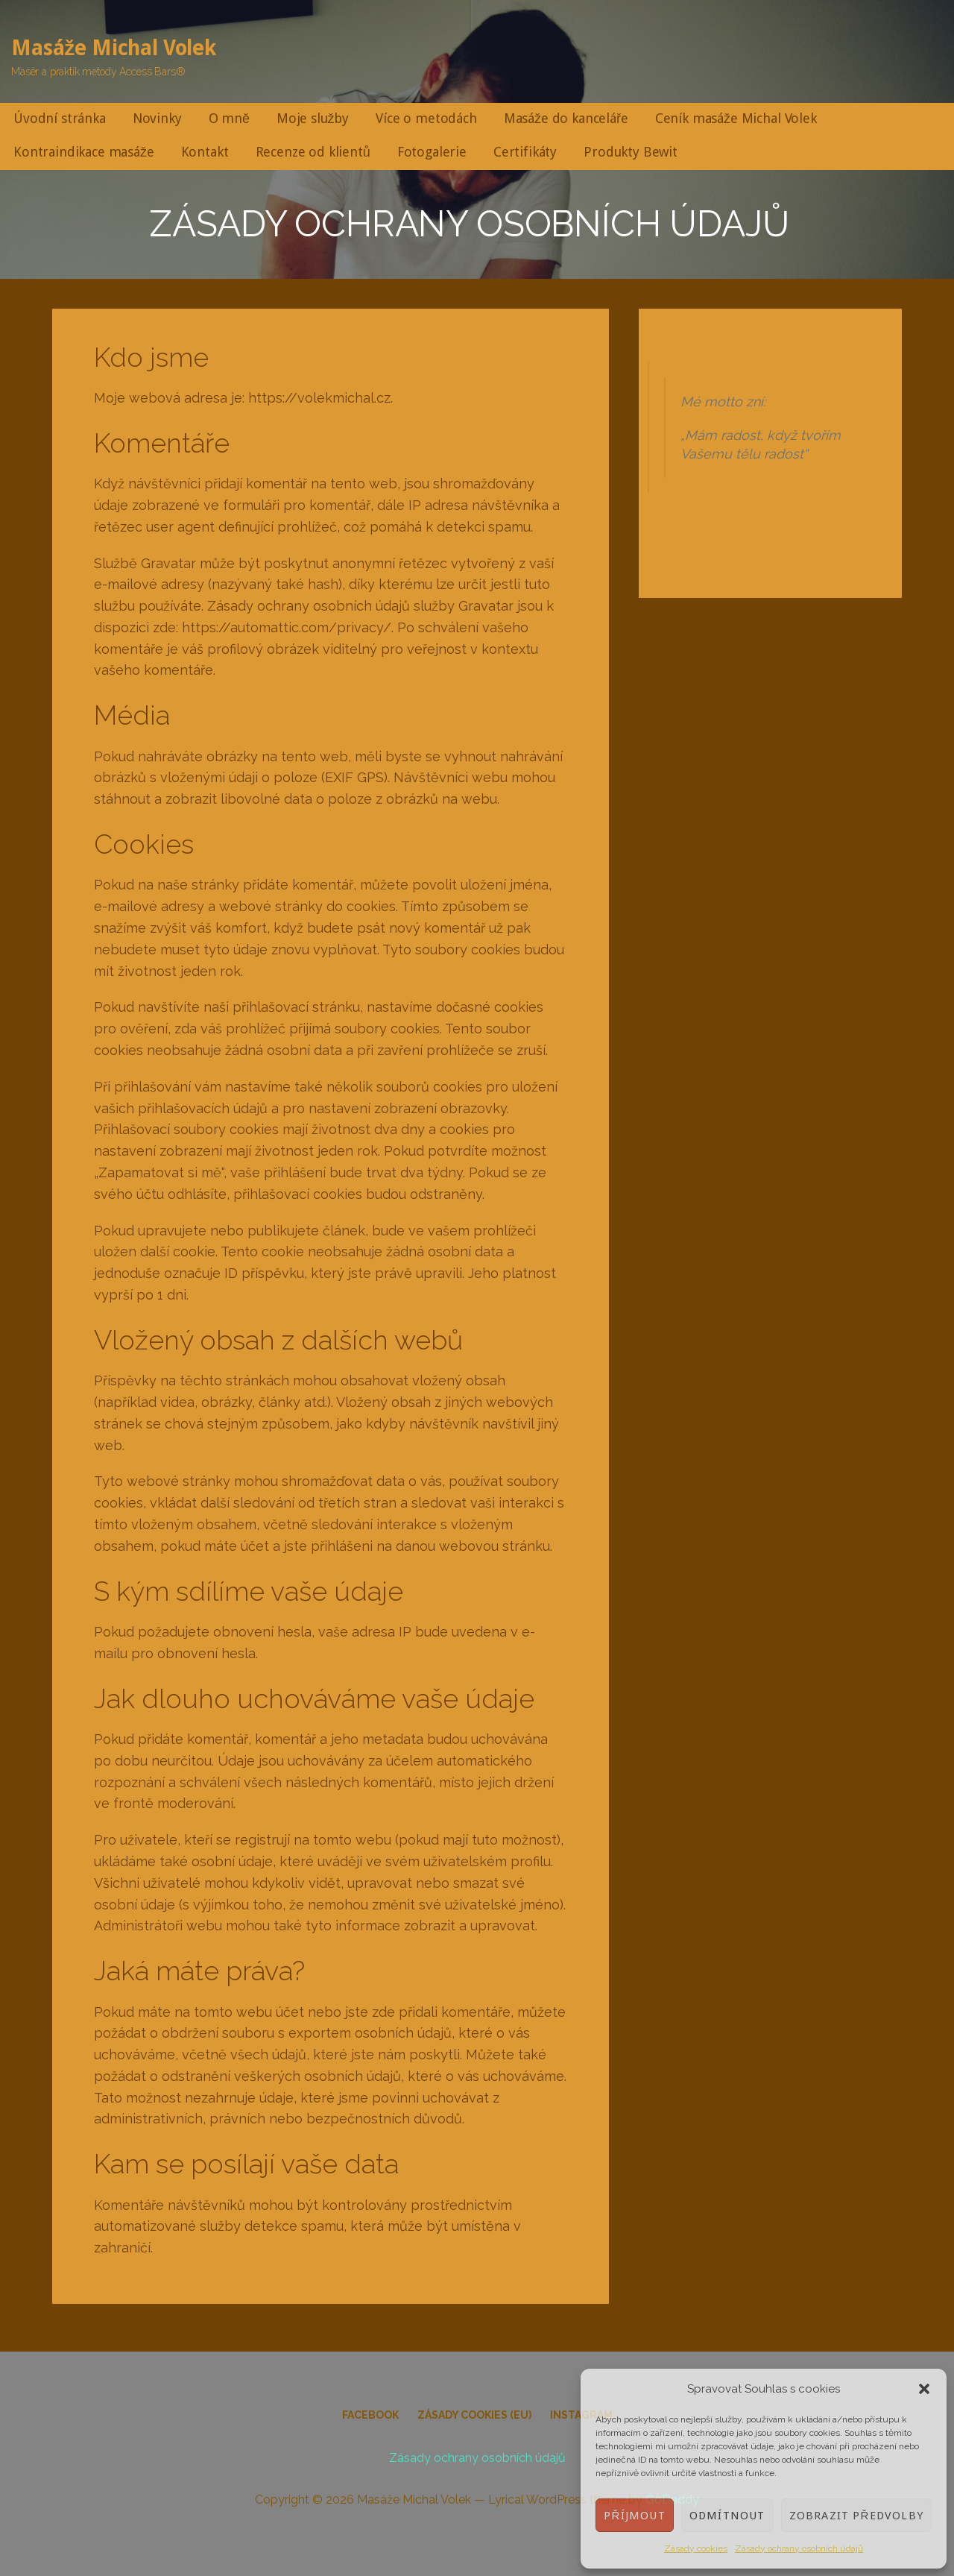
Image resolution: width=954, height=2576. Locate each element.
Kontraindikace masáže (83, 152)
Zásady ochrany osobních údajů (799, 2548)
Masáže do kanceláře (566, 118)
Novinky (157, 118)
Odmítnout (727, 2515)
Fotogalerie (432, 152)
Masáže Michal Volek (113, 48)
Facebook (370, 2415)
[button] (924, 2388)
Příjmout (634, 2515)
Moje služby (313, 118)
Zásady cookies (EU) (474, 2415)
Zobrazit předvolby (856, 2515)
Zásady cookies (695, 2548)
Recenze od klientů (313, 152)
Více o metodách (426, 118)
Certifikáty (525, 152)
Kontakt (205, 152)
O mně (229, 118)
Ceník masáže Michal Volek (736, 118)
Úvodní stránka (59, 118)
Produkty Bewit (630, 152)
